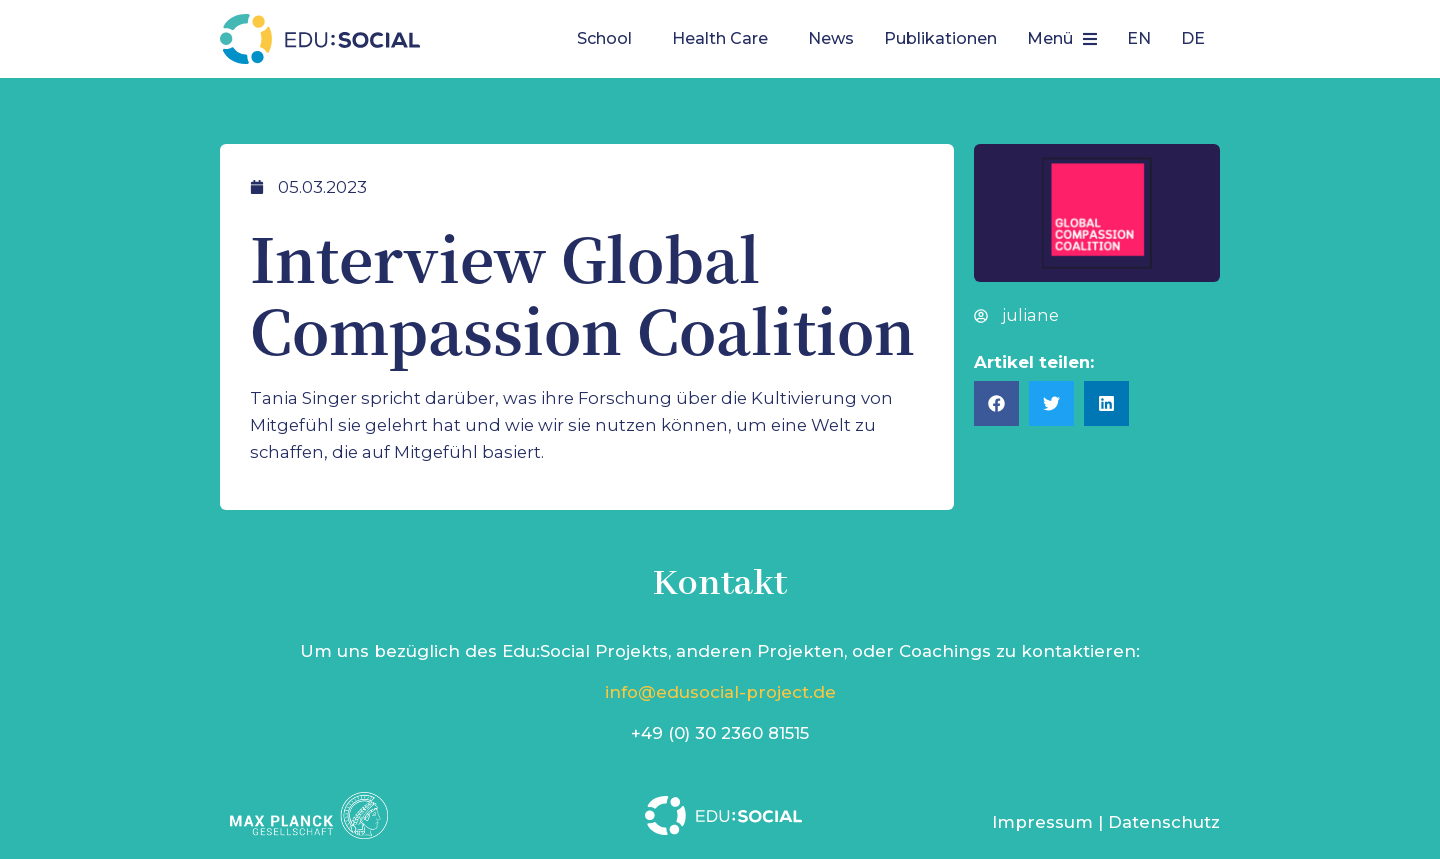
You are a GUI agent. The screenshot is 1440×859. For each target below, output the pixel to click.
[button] (609, 39)
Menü (1062, 38)
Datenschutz (1164, 822)
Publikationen (940, 38)
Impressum (1042, 822)
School (604, 38)
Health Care (720, 38)
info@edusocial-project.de (720, 692)
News (831, 38)
